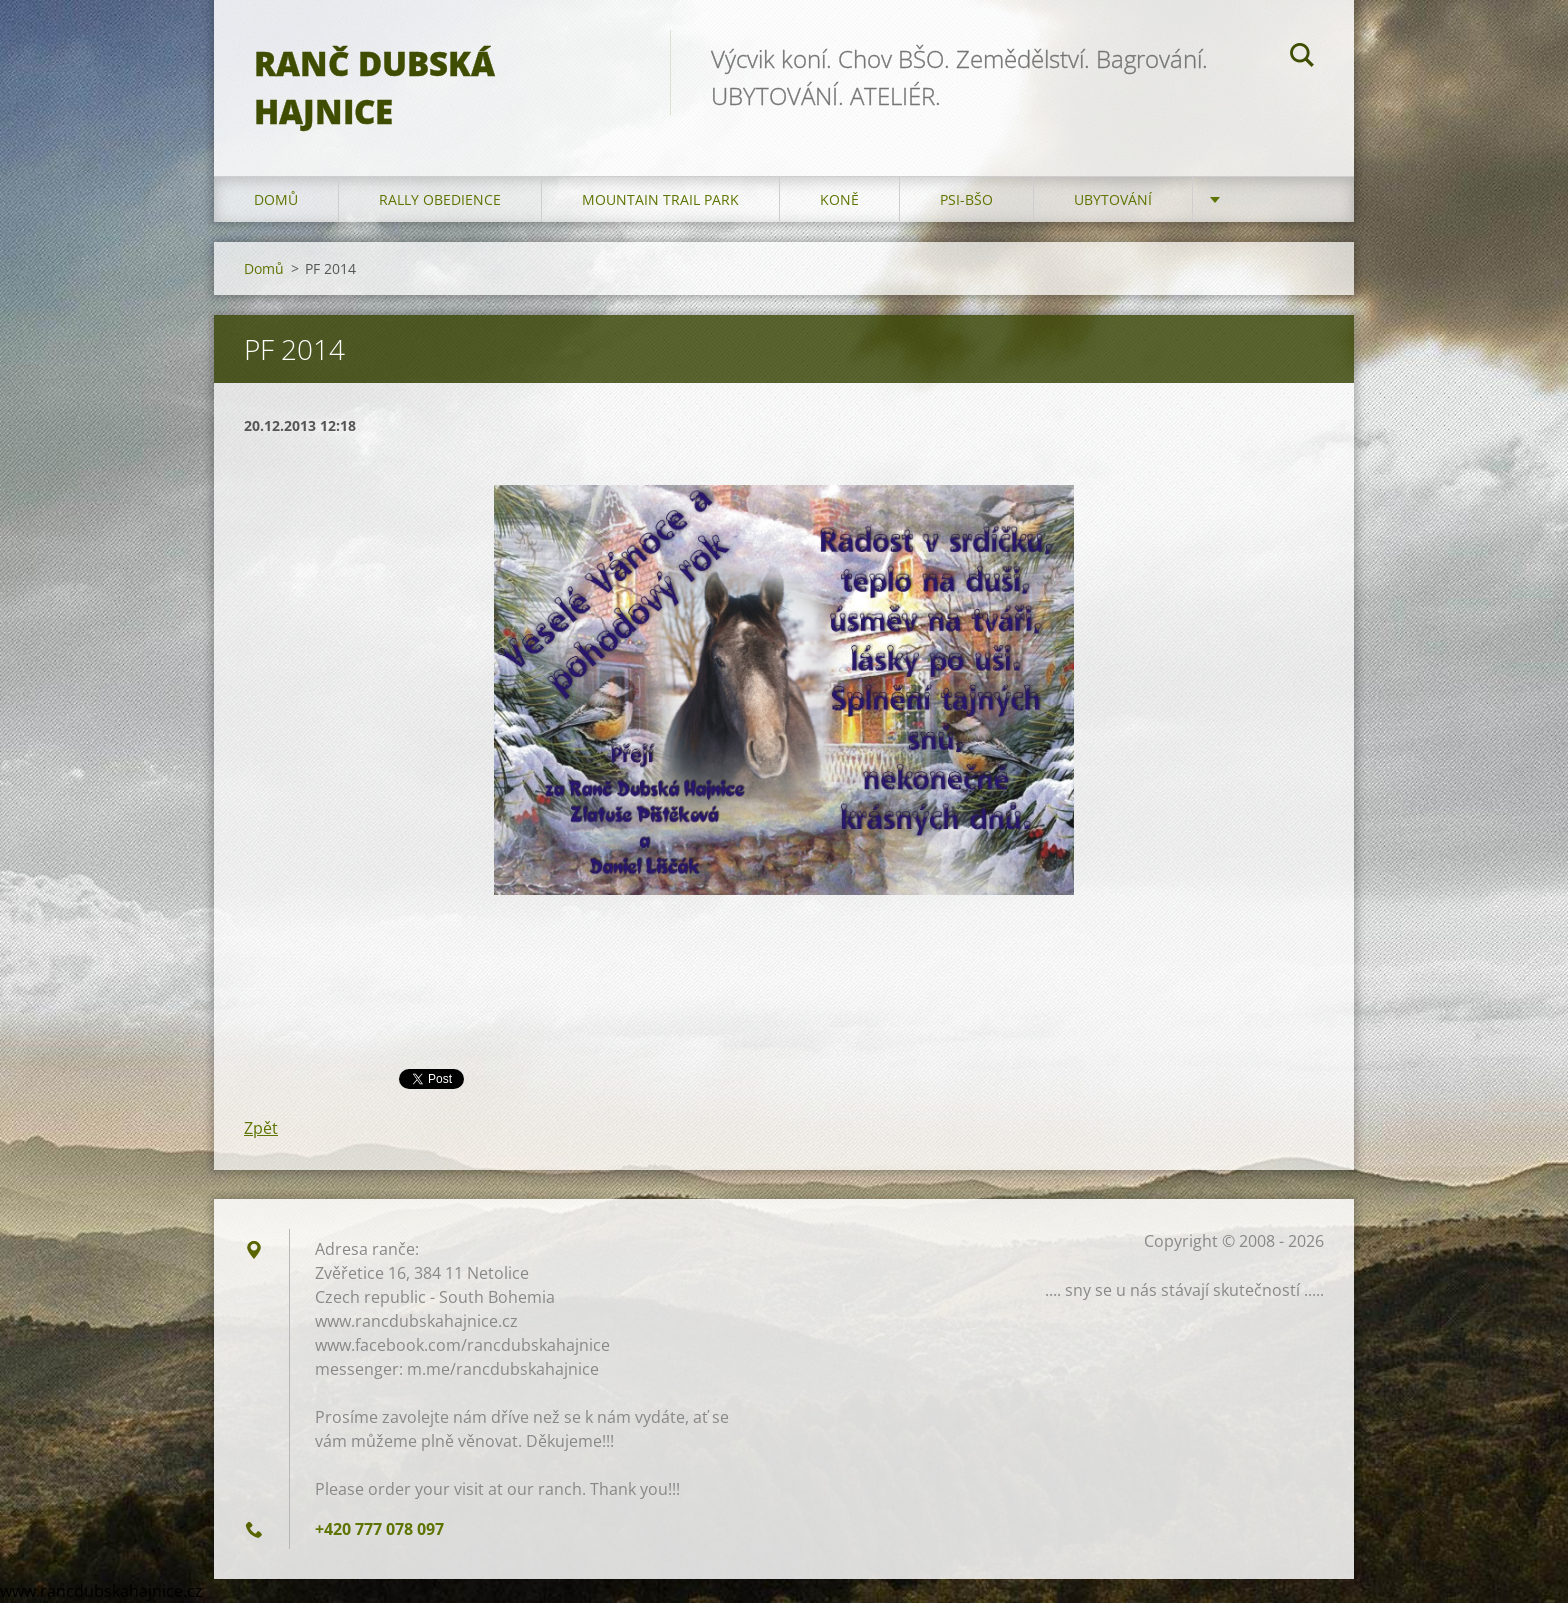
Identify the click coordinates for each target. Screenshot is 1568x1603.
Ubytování (1113, 199)
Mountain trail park (660, 199)
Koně (839, 199)
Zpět (261, 1128)
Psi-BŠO (966, 199)
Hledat (1302, 58)
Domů (276, 199)
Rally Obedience (440, 199)
